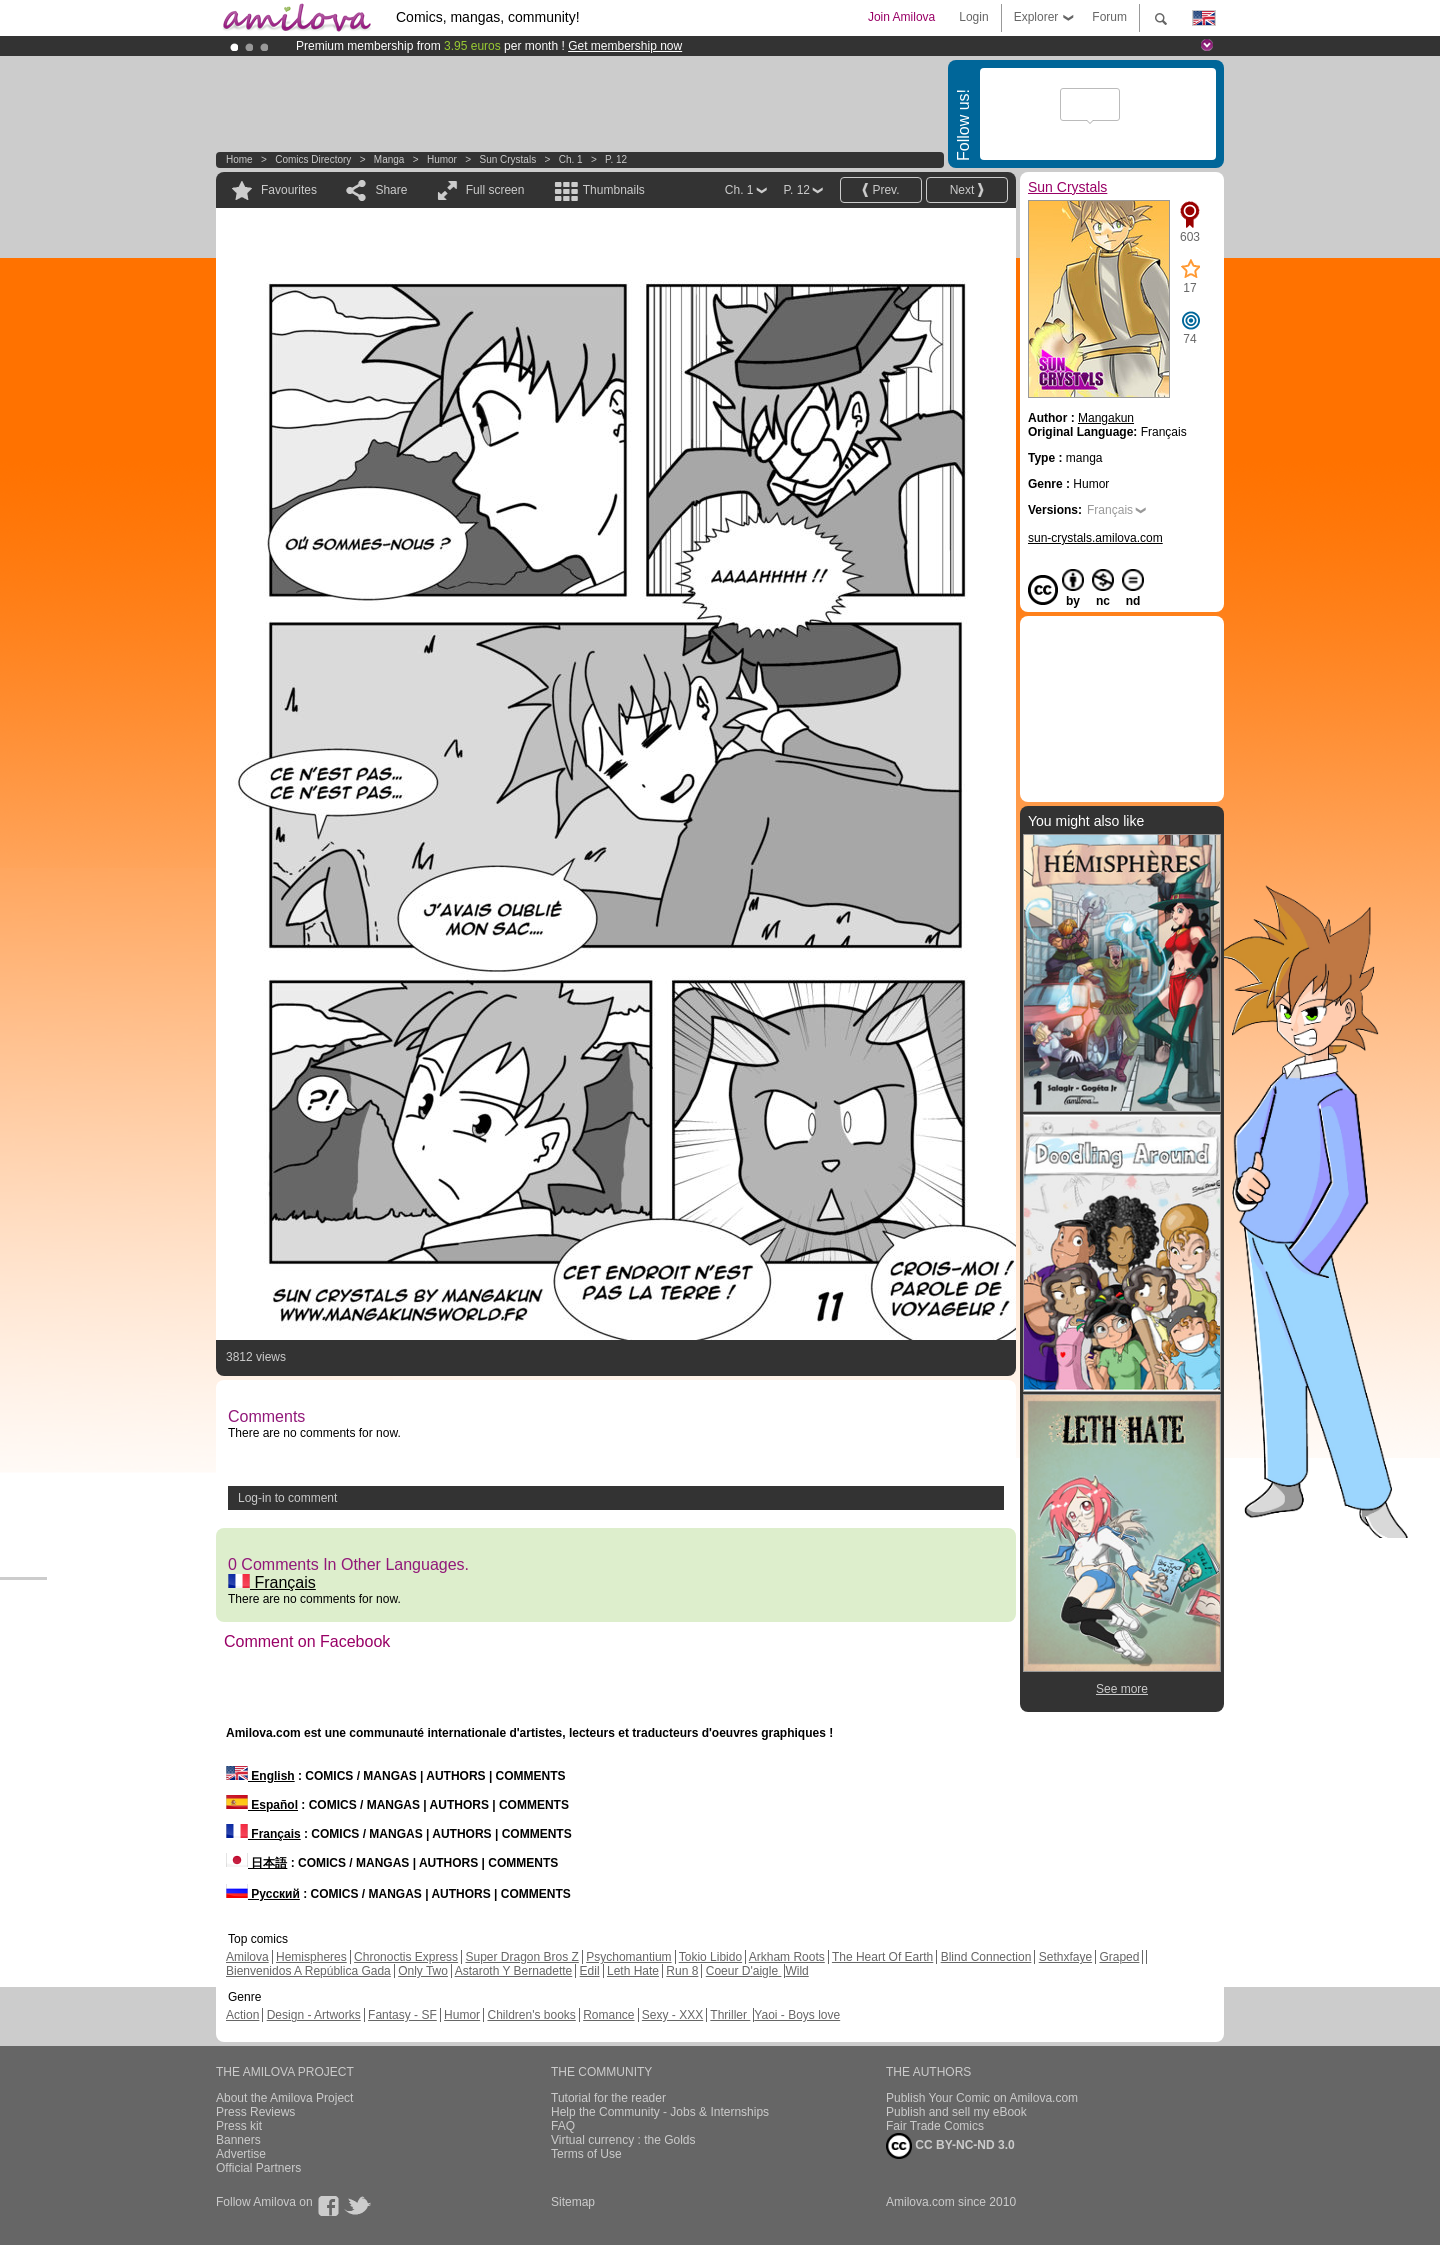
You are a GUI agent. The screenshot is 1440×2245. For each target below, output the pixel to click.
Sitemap (573, 2202)
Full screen (495, 190)
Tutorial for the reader (608, 2098)
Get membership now (625, 46)
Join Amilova (901, 17)
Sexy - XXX (672, 2015)
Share (391, 190)
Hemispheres (311, 1957)
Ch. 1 (571, 159)
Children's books (531, 2015)
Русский (263, 1894)
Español (262, 1805)
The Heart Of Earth (882, 1957)
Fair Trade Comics (935, 2126)
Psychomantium (628, 1957)
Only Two (423, 1971)
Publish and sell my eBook (956, 2112)
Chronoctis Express (406, 1957)
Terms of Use (586, 2154)
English (260, 1776)
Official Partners (258, 2168)
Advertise (241, 2154)
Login (973, 17)
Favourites (289, 190)
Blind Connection (986, 1957)
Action (242, 2015)
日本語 (256, 1863)
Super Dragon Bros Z (521, 1957)
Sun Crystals (507, 159)
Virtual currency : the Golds (623, 2140)
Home (239, 159)
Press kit (239, 2126)
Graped (1119, 1957)
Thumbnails (614, 190)
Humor (442, 159)
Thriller (730, 2015)
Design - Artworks (314, 2015)
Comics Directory (313, 159)
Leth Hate (633, 1971)
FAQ (563, 2126)
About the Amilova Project (284, 2098)
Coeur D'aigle (744, 1971)
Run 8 (682, 1971)
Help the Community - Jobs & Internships (660, 2112)
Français (272, 1582)
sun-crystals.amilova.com (1095, 538)
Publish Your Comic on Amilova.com (982, 2098)
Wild (796, 1971)
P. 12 (616, 159)
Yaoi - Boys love (797, 2015)
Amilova (247, 1957)
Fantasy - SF (402, 2015)
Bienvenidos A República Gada (308, 1971)
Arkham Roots (787, 1957)
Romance (608, 2015)
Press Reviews (255, 2112)
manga (389, 159)
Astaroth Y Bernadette (514, 1971)
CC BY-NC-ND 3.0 (950, 2146)
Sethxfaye (1065, 1957)
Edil (590, 1971)
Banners (238, 2140)
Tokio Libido (710, 1957)
